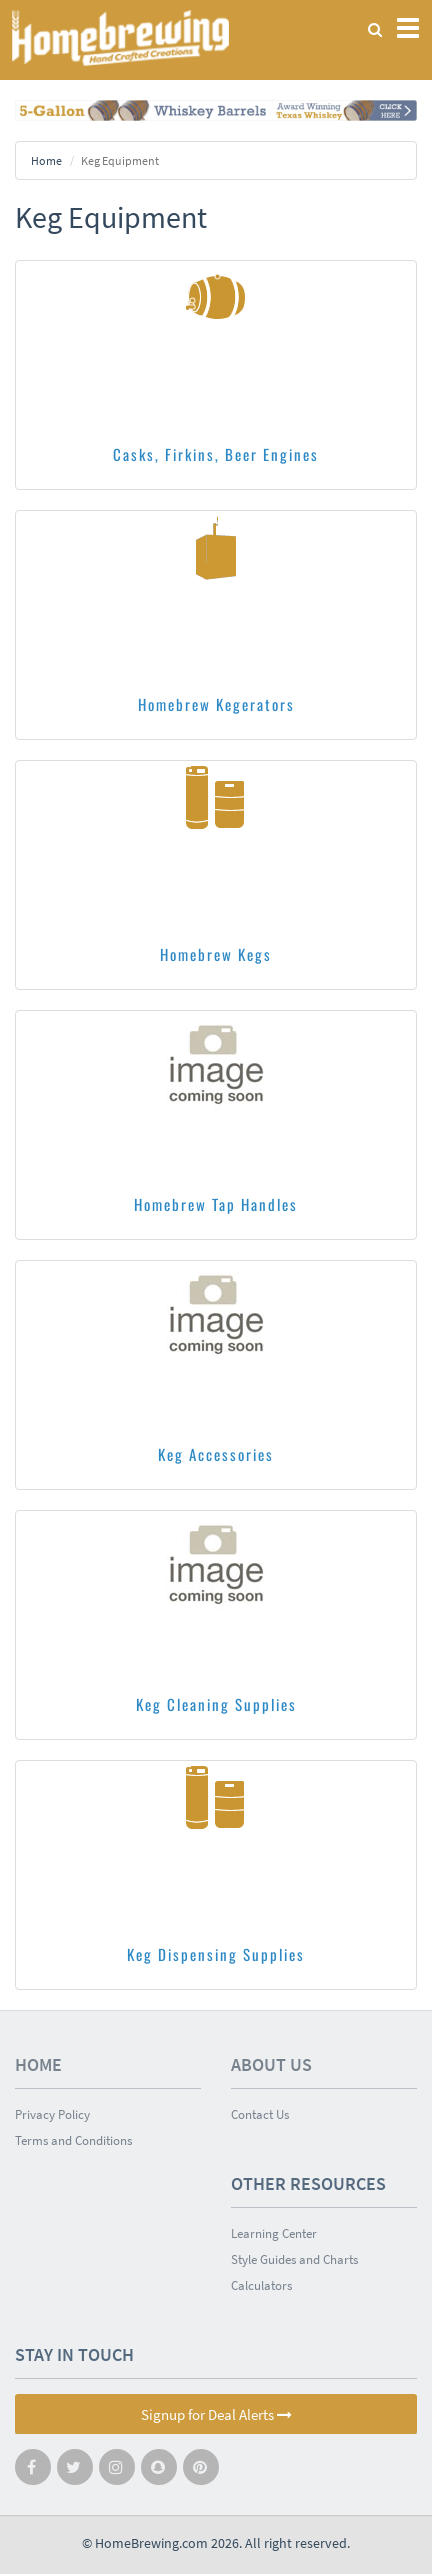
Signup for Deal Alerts (216, 2414)
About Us (271, 2064)
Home (46, 160)
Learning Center (274, 2233)
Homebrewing (120, 37)
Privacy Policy (52, 2114)
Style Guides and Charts (294, 2259)
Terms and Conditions (73, 2140)
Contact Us (260, 2114)
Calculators (261, 2285)
